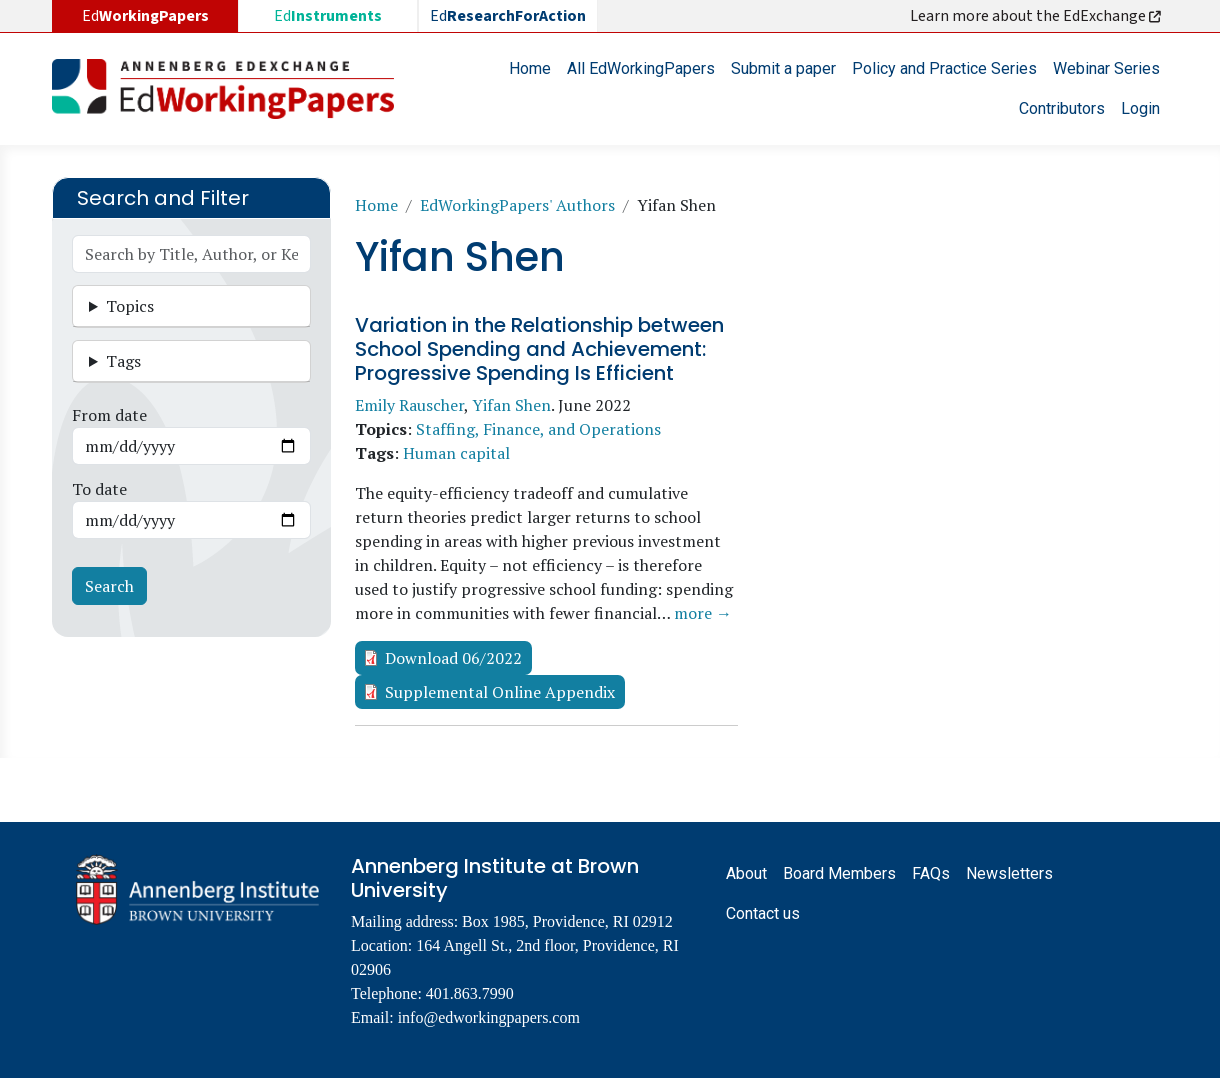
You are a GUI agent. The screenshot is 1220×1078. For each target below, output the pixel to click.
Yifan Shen (511, 405)
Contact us (763, 913)
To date (99, 489)
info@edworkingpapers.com (489, 1017)
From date (109, 415)
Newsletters (1009, 873)
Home (530, 68)
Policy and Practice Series (944, 68)
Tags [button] (123, 361)
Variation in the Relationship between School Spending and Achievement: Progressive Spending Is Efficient (539, 349)
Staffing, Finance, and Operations (538, 429)
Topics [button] (130, 306)
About (746, 873)
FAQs (931, 873)
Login (1140, 108)
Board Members (839, 873)
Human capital (456, 453)
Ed (328, 16)
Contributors (1062, 108)
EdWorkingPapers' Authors (517, 205)
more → (703, 613)
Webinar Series (1106, 68)
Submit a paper (783, 68)
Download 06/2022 (453, 658)
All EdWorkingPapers (641, 68)
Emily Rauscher (409, 405)
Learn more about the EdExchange (1037, 16)
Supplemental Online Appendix (500, 692)
